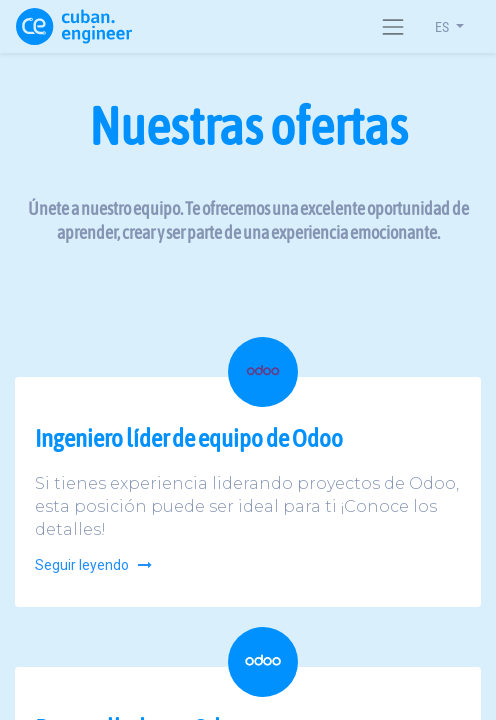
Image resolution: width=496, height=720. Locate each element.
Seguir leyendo (94, 565)
